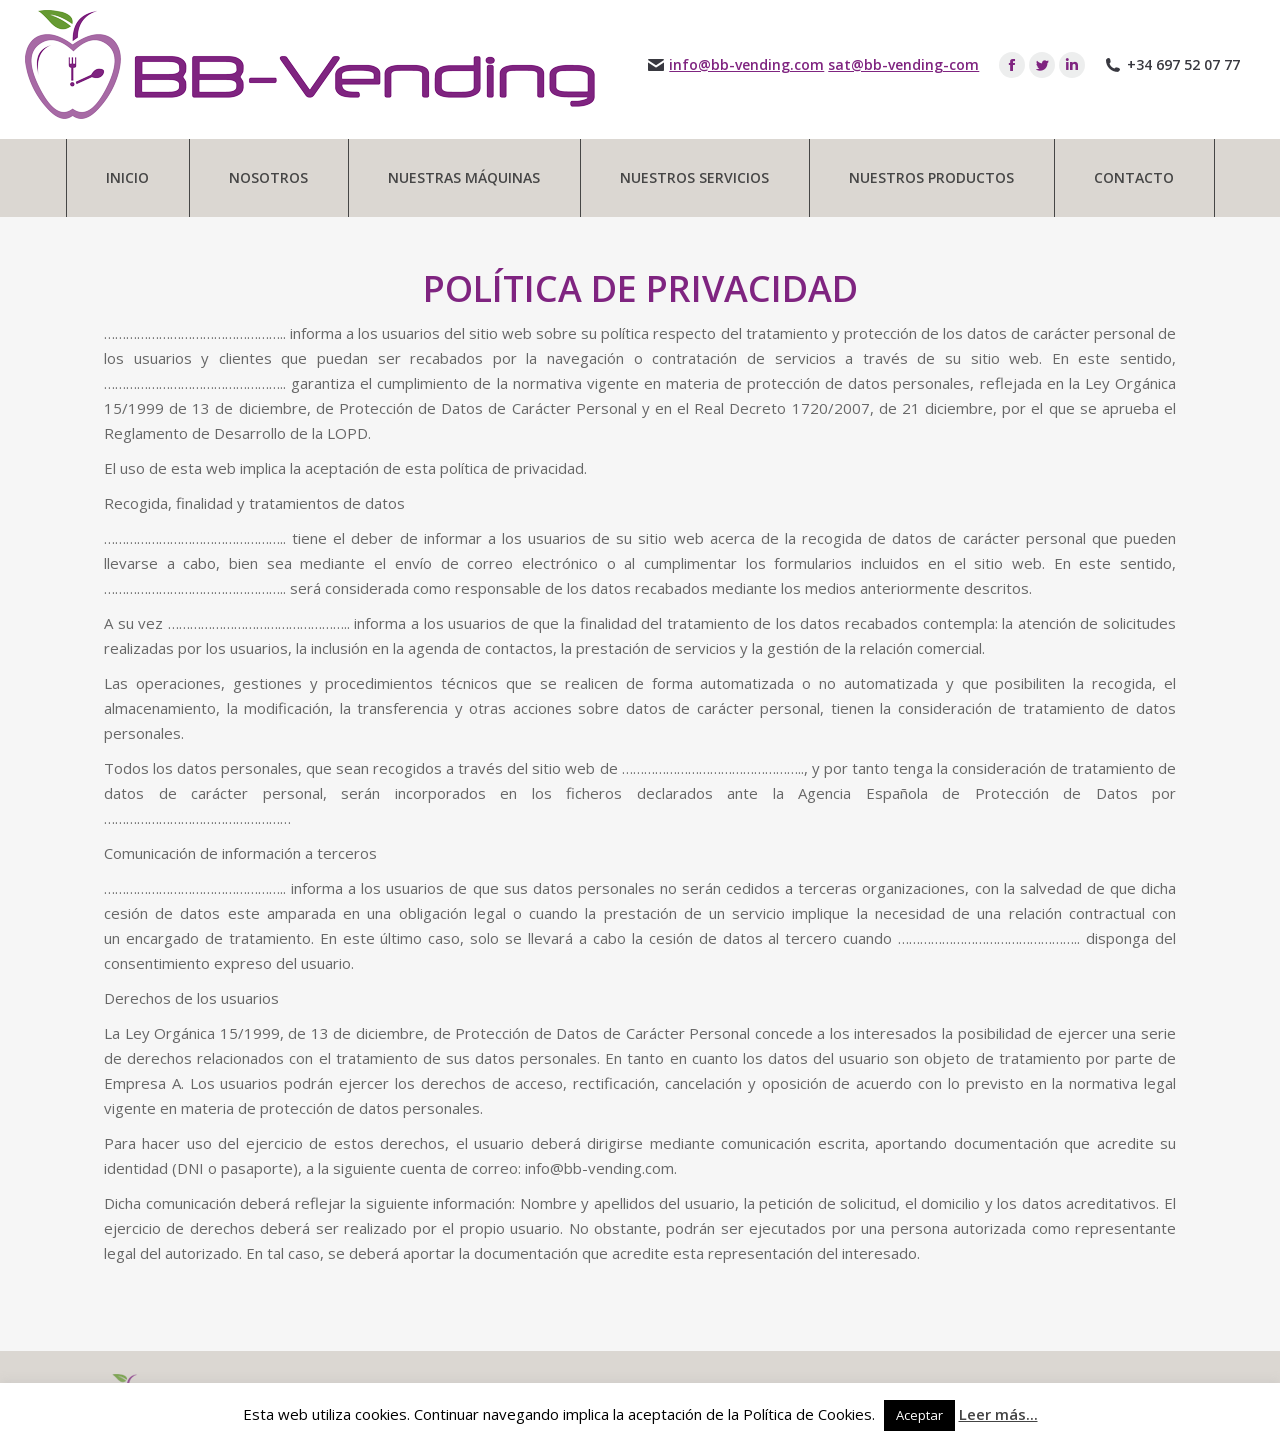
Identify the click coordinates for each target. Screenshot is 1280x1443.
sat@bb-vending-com (903, 65)
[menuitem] (127, 178)
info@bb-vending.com (746, 65)
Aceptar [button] (919, 1415)
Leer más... (998, 1414)
